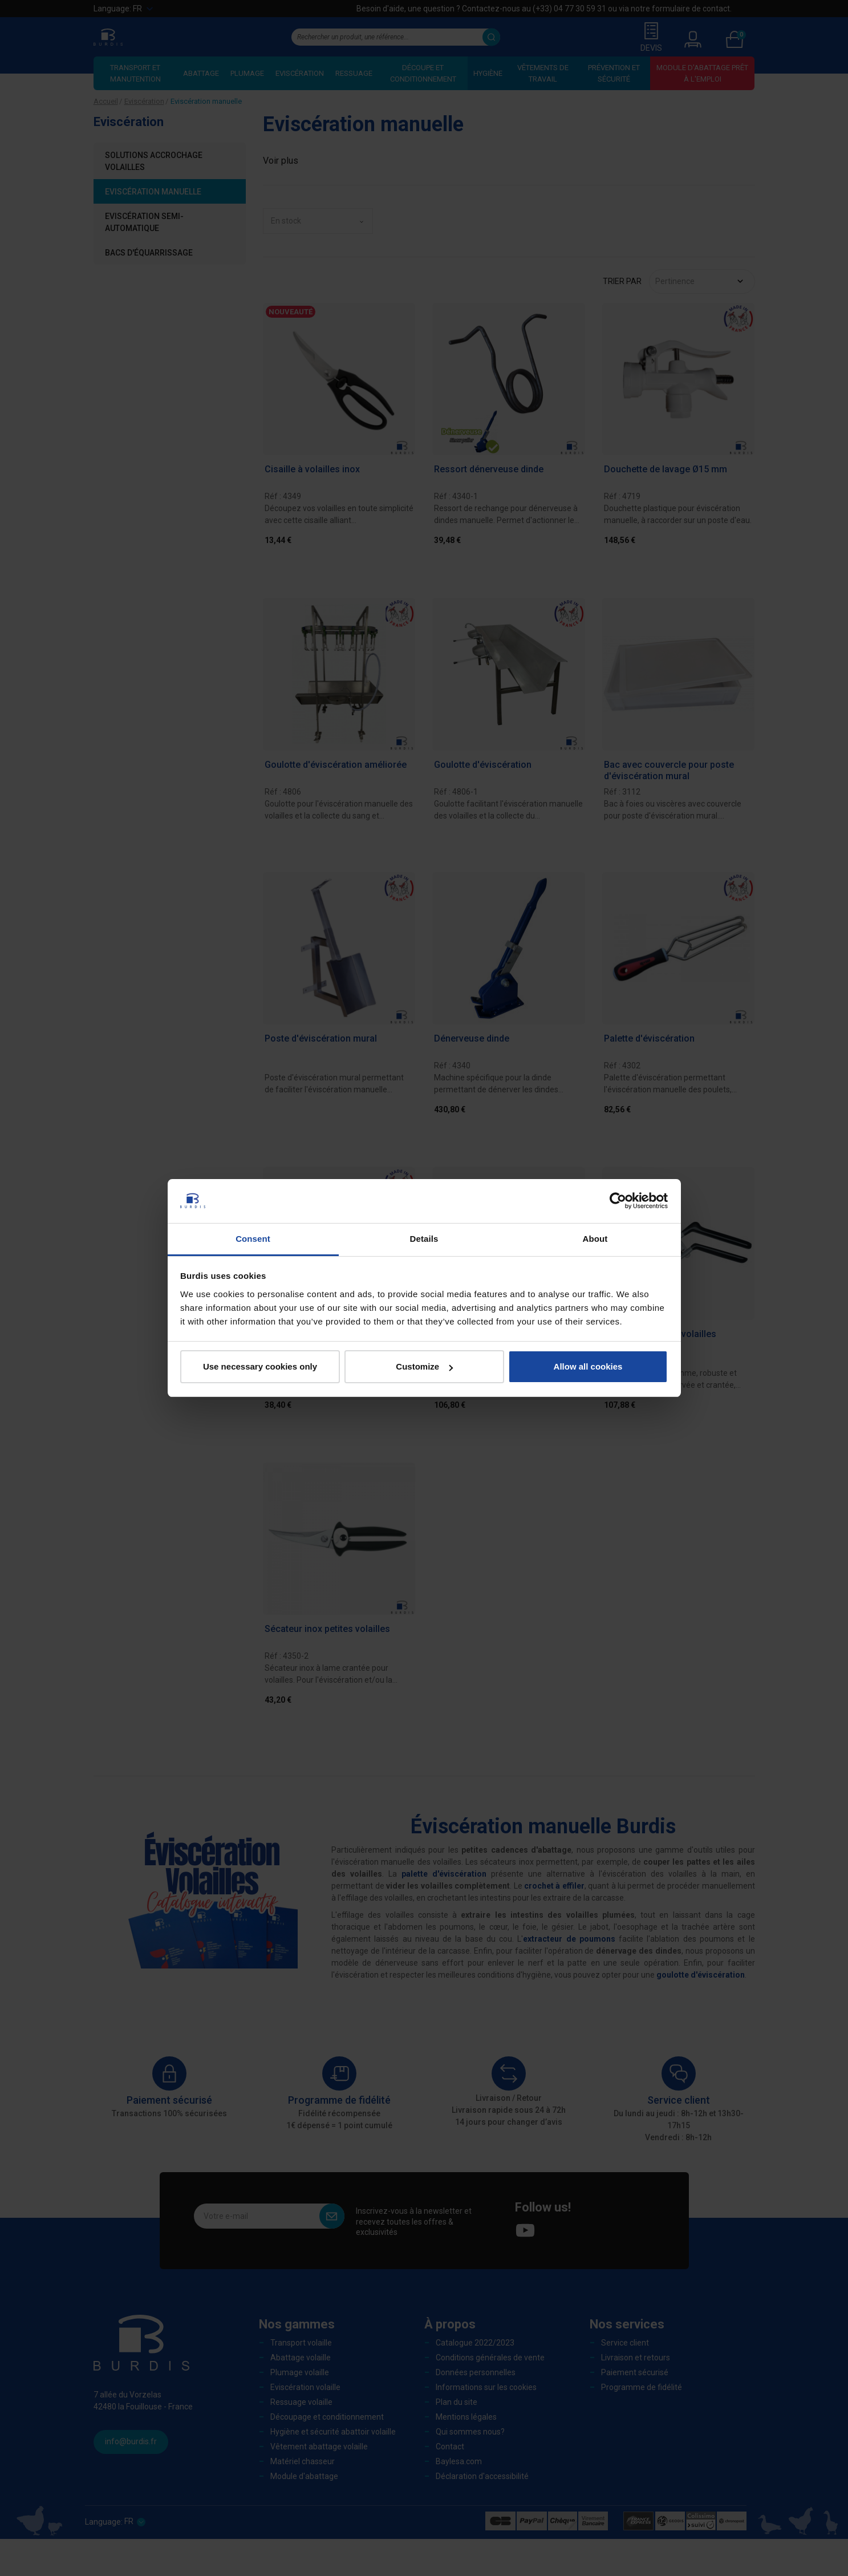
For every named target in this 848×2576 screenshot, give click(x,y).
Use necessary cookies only (260, 1366)
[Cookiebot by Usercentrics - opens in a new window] (618, 1200)
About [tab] (595, 1239)
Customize (424, 1366)
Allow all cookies (588, 1366)
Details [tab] (424, 1239)
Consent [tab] (253, 1239)
